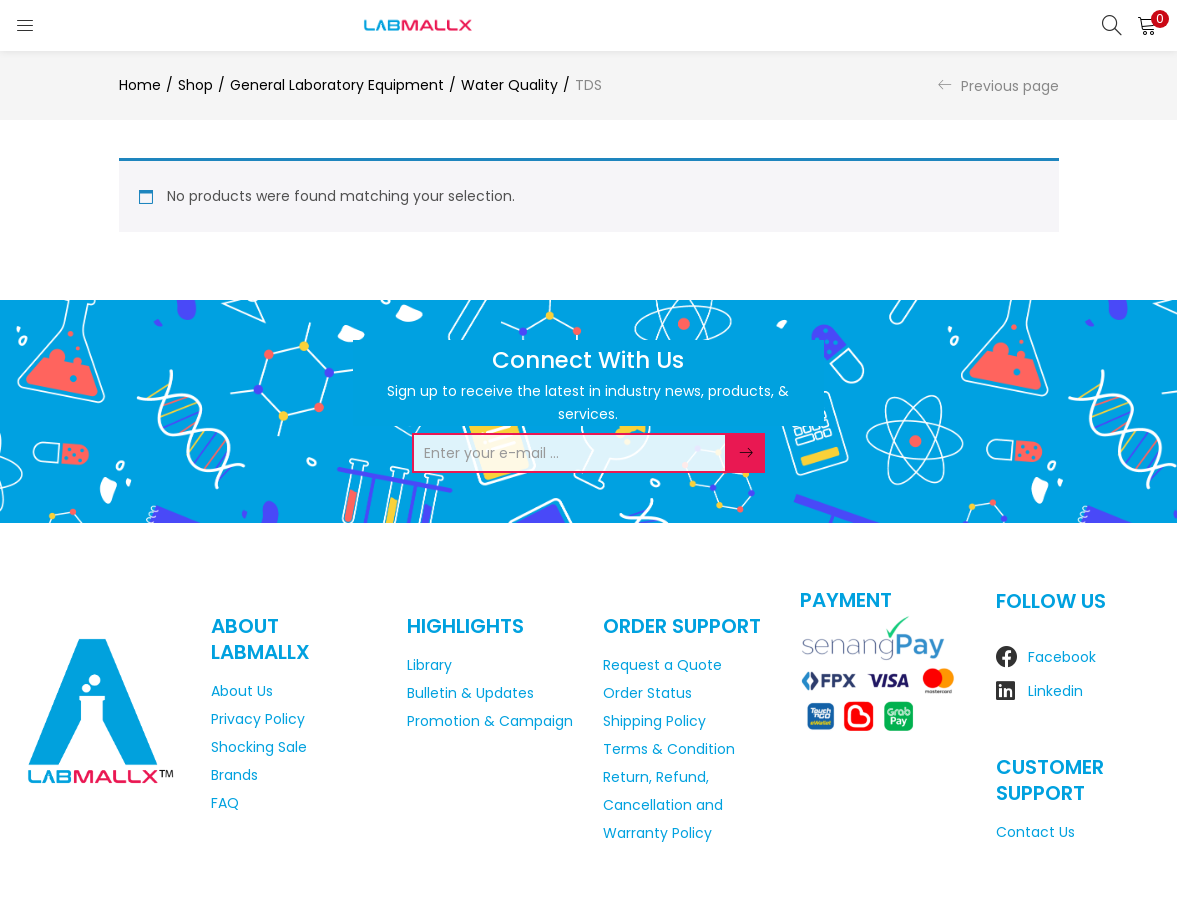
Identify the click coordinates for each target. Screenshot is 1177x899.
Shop (195, 85)
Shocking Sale (259, 747)
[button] (1147, 25)
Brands (234, 775)
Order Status (647, 693)
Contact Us (1035, 832)
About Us (242, 691)
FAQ (225, 803)
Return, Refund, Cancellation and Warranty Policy (663, 805)
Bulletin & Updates (470, 693)
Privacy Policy (258, 719)
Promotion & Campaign (490, 721)
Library (429, 665)
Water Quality (509, 85)
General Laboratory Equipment (337, 85)
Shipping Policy (654, 721)
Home (140, 85)
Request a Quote (662, 665)
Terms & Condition (669, 749)
